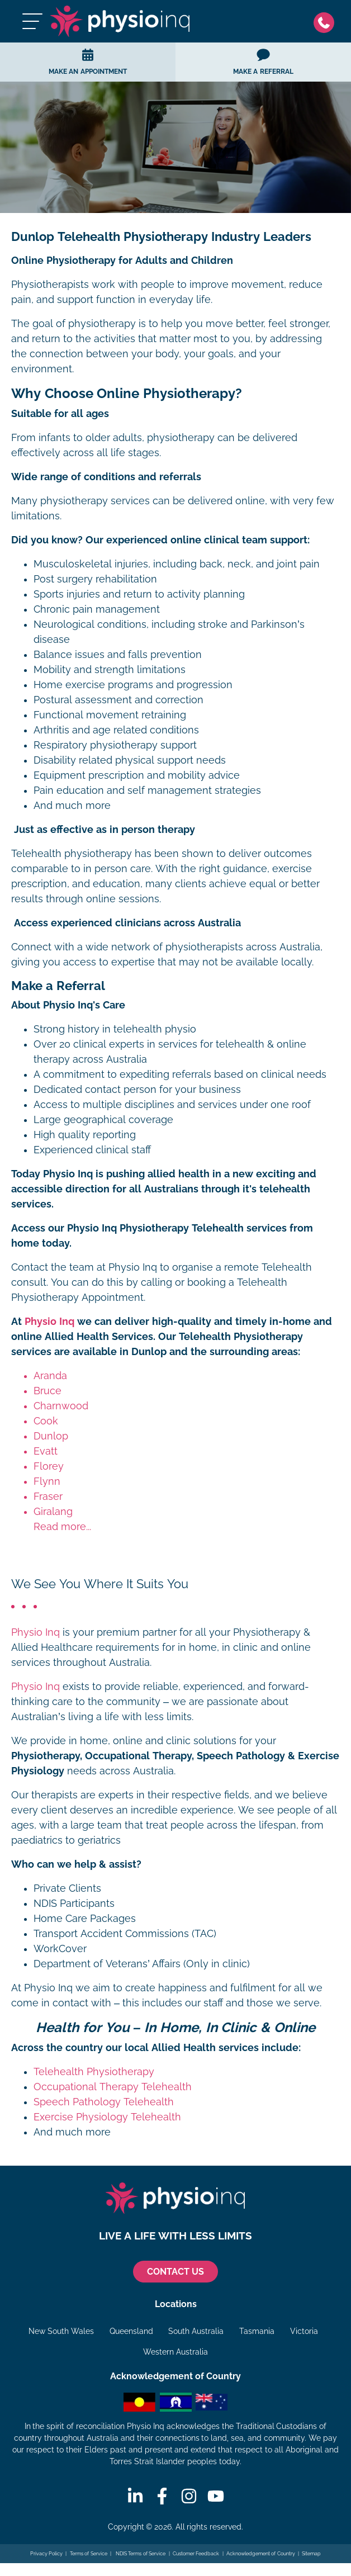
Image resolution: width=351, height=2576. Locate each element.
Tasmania (256, 2331)
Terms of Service (88, 2553)
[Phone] (327, 21)
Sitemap (311, 2553)
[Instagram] (189, 2496)
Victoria (304, 2331)
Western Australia (175, 2351)
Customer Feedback (196, 2553)
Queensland (131, 2331)
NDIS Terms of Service (139, 2553)
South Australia (196, 2331)
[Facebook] (162, 2496)
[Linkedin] (135, 2496)
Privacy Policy (46, 2553)
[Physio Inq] (120, 21)
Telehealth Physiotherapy (94, 2071)
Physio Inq (49, 1321)
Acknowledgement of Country (260, 2553)
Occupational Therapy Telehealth (113, 2086)
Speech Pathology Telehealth (104, 2102)
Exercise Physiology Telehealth (107, 2117)
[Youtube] (215, 2496)
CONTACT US (175, 2271)
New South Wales (61, 2331)
